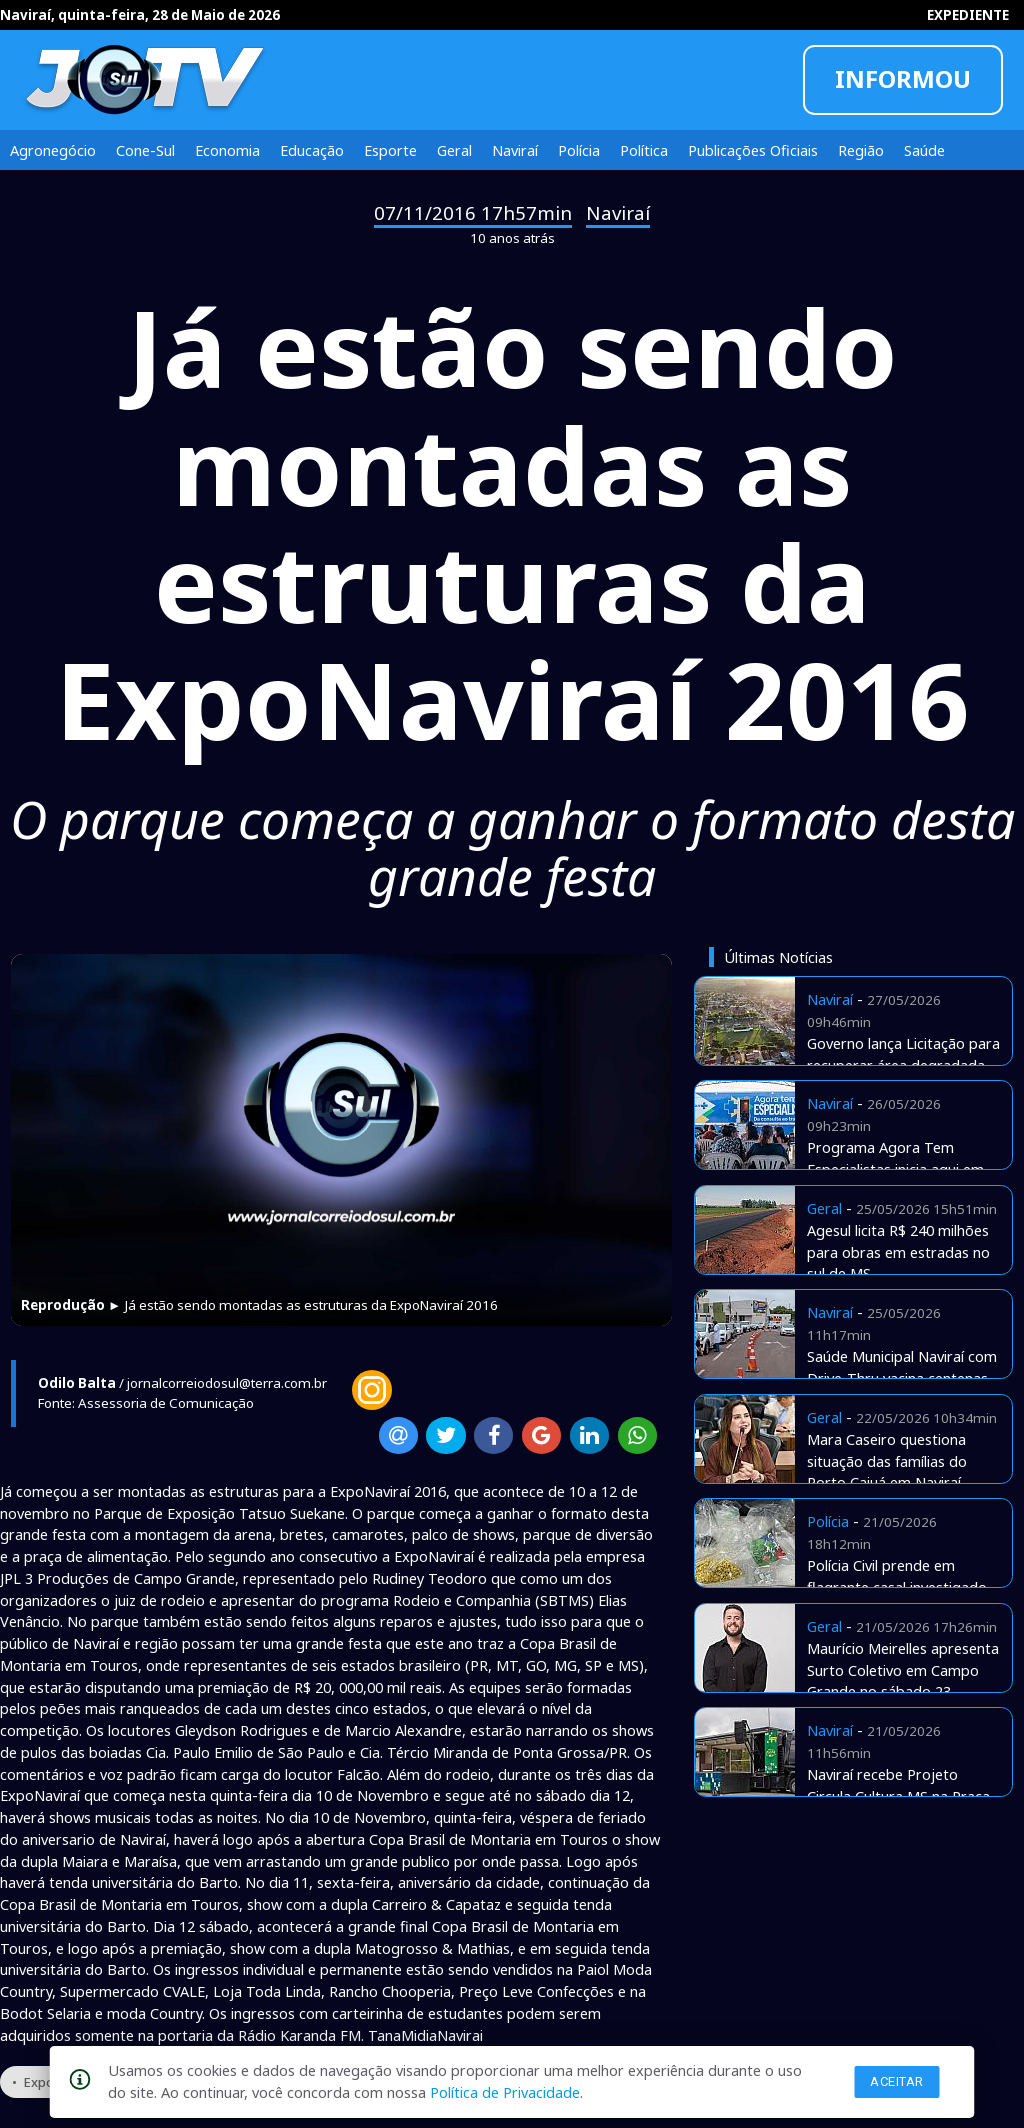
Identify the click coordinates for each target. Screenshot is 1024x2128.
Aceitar (897, 2081)
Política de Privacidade (505, 2092)
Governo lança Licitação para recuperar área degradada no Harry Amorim (903, 1065)
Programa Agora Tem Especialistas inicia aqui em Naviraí (895, 1169)
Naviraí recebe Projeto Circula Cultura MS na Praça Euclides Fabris (898, 1796)
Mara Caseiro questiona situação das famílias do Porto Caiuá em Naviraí (887, 1461)
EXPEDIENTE (968, 15)
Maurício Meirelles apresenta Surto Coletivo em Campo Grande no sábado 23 (903, 1670)
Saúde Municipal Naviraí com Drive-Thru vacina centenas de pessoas (902, 1378)
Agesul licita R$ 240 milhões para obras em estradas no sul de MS (898, 1252)
